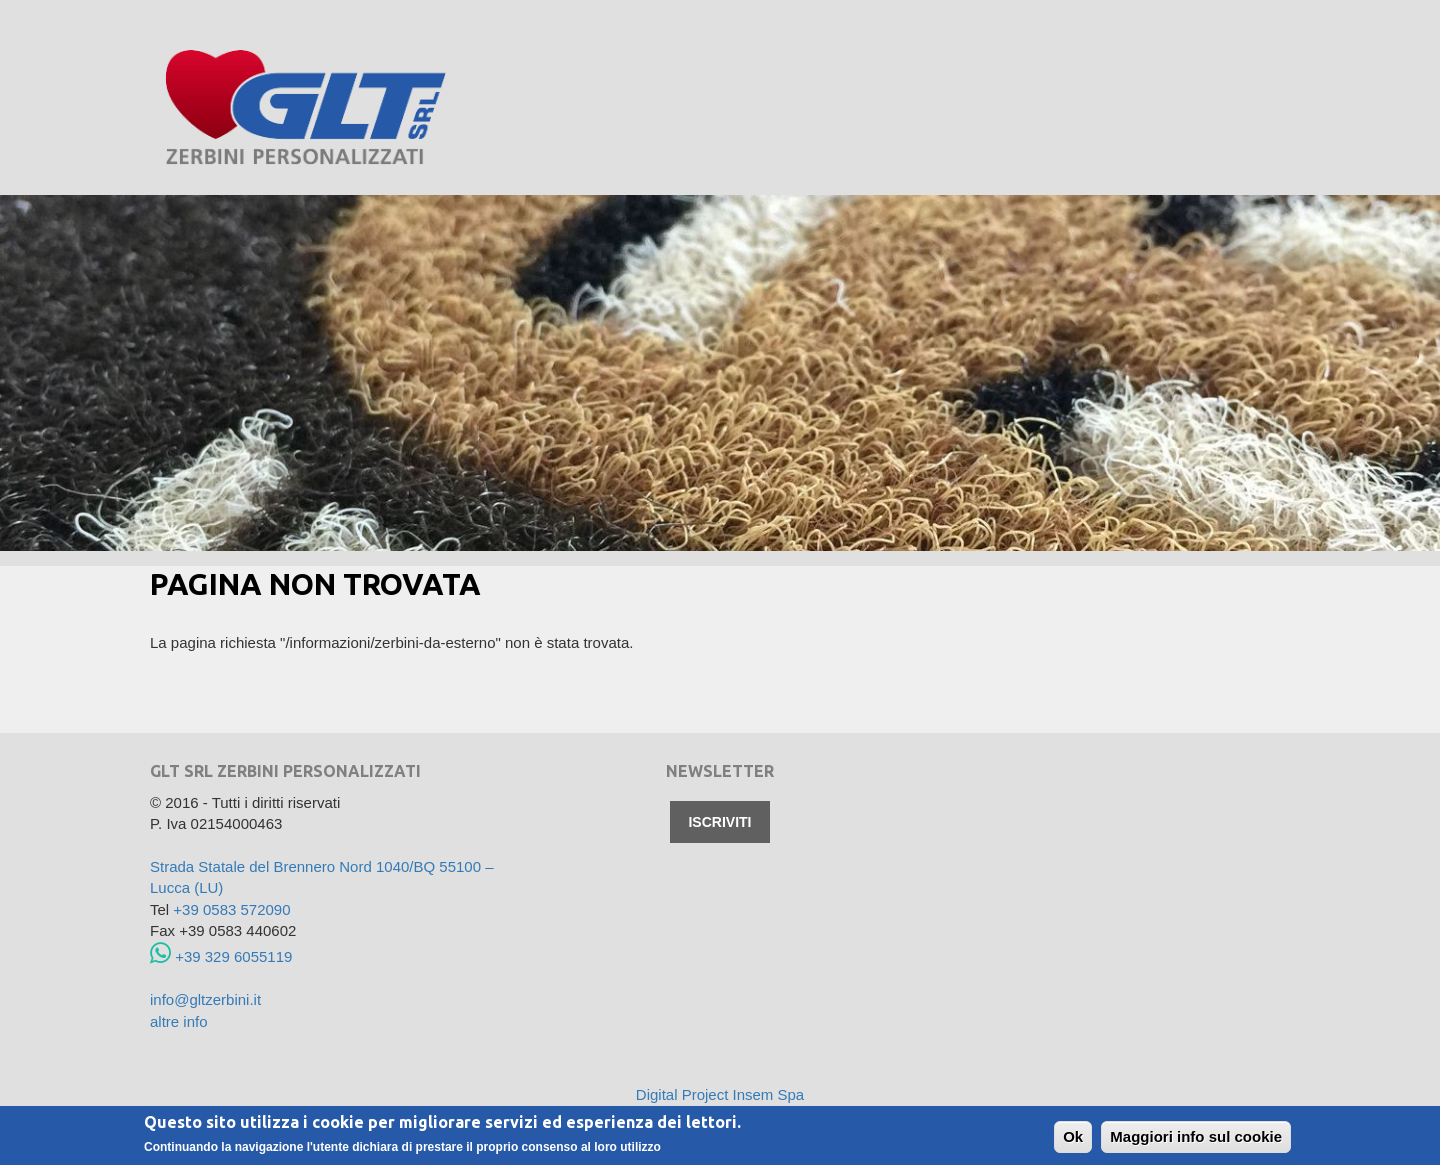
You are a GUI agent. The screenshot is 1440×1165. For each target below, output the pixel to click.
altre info (179, 1021)
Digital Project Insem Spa (720, 1094)
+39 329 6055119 (221, 956)
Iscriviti (719, 822)
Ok (1073, 1137)
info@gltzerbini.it (205, 999)
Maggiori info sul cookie (1196, 1137)
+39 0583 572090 (231, 909)
